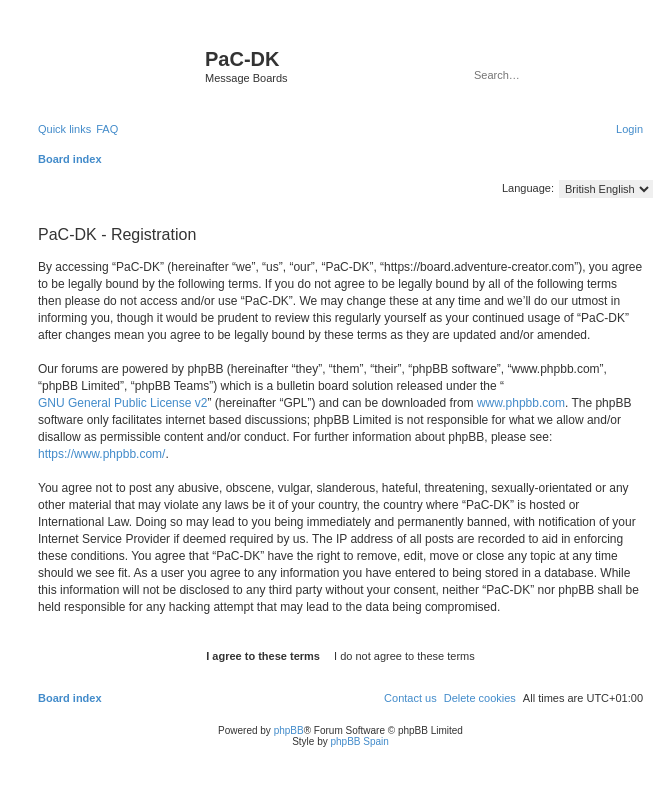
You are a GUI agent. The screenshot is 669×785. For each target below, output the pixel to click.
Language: (528, 188)
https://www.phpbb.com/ (101, 454)
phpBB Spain (359, 741)
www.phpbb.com (521, 403)
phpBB (289, 730)
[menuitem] (107, 129)
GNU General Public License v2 (122, 403)
